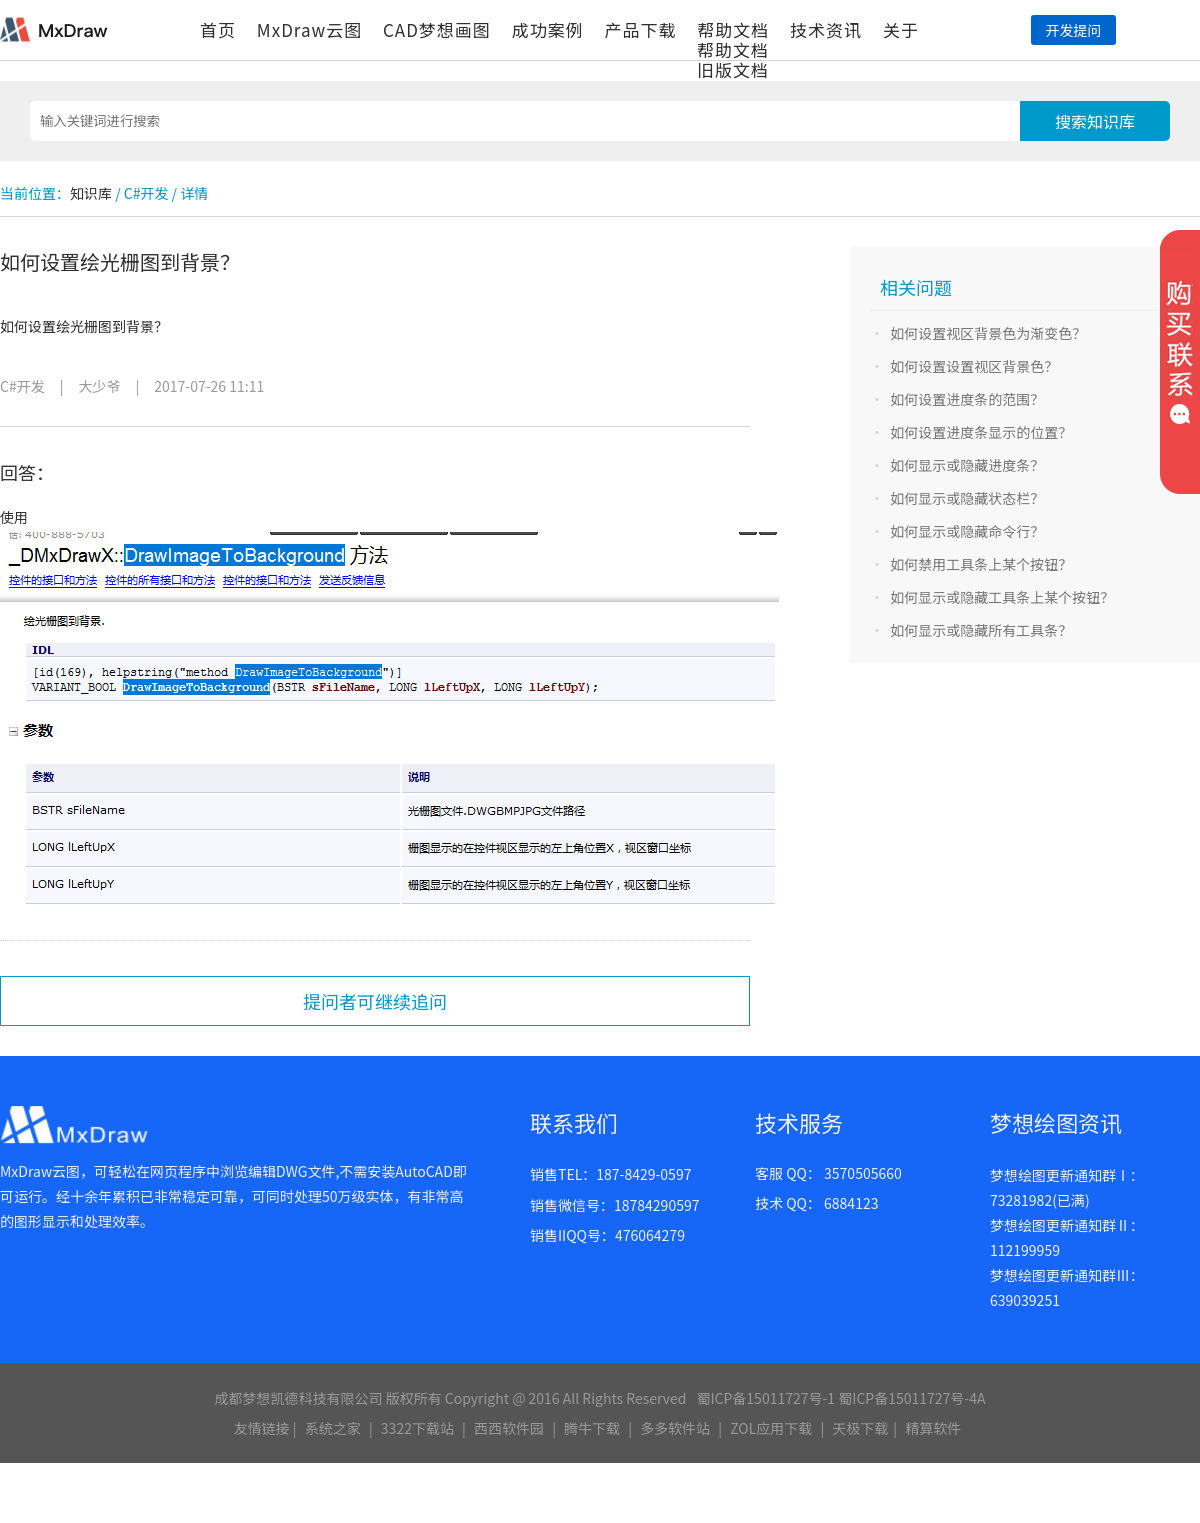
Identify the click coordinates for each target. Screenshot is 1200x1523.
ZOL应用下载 (771, 1428)
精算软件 (933, 1428)
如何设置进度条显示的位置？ (981, 432)
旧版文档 (733, 69)
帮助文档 (733, 29)
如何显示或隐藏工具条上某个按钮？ (1002, 597)
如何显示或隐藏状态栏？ (967, 498)
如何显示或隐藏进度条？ (967, 465)
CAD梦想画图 (437, 29)
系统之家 (333, 1428)
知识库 (91, 193)
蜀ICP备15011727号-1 (765, 1398)
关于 (901, 29)
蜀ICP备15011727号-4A (911, 1398)
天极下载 (860, 1428)
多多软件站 (675, 1428)
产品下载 (640, 29)
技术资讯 (826, 29)
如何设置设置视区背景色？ (974, 366)
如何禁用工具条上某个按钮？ (981, 564)
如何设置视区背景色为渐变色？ (988, 333)
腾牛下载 (592, 1428)
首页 (218, 29)
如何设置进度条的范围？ (967, 399)
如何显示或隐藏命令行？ (967, 531)
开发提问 (1073, 30)
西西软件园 (509, 1428)
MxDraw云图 (309, 29)
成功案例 (548, 29)
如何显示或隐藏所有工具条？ (981, 630)
